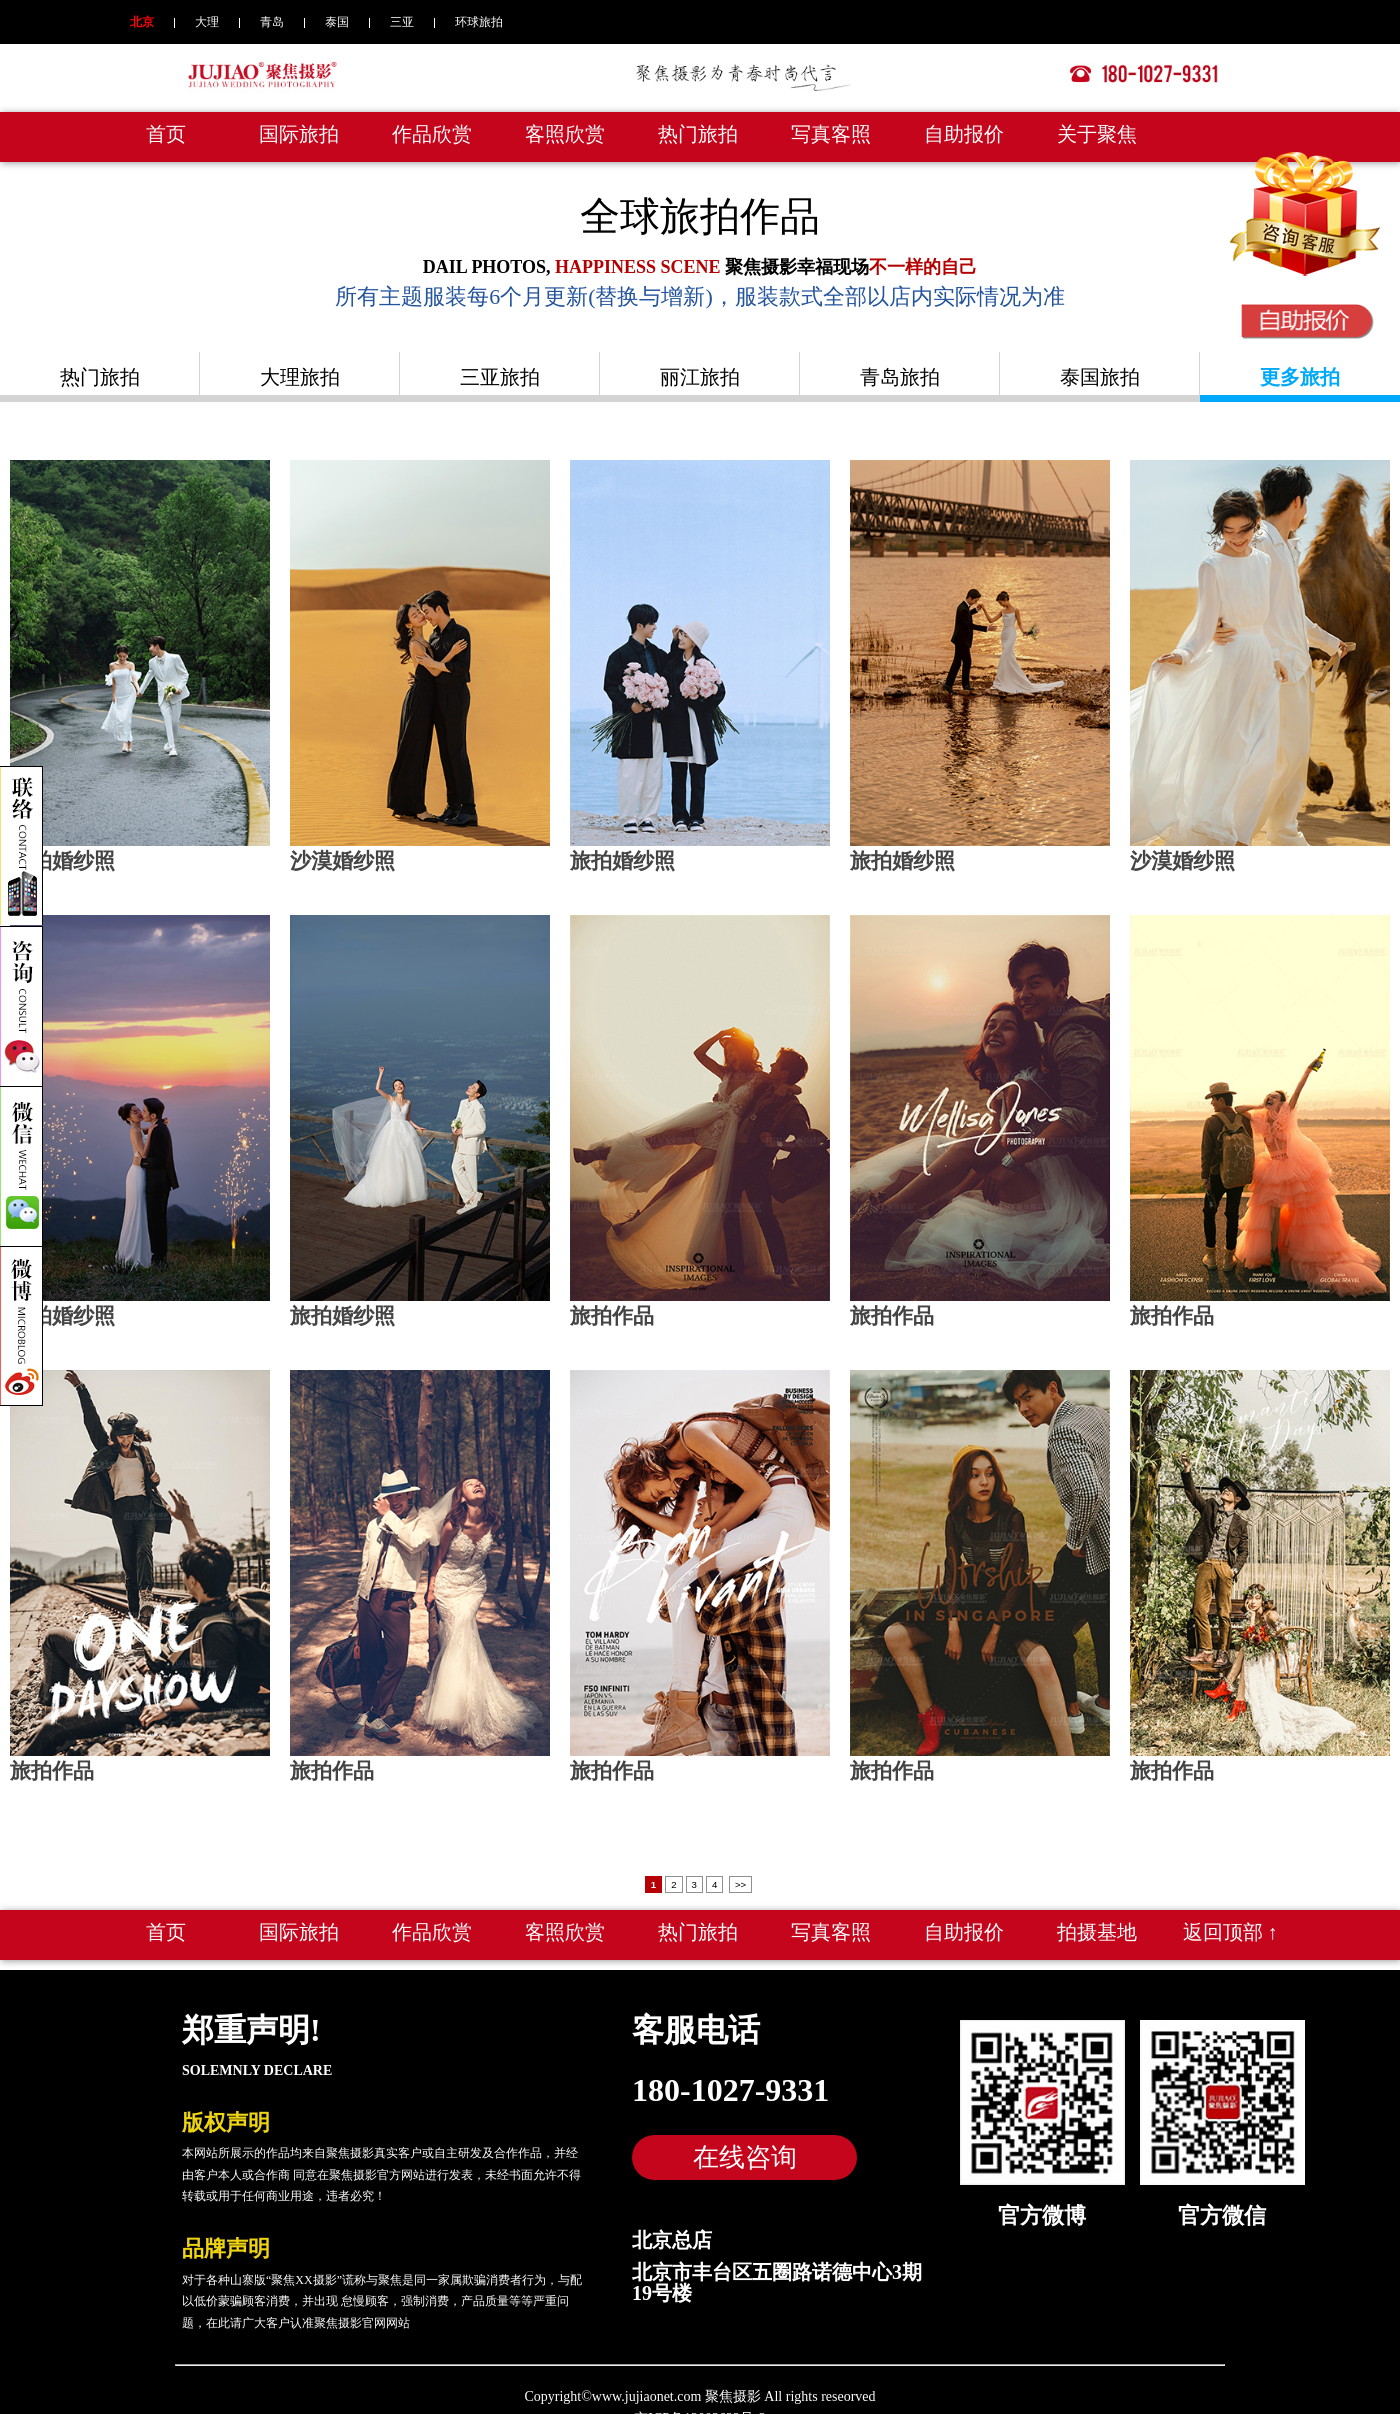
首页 (166, 134)
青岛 (272, 22)
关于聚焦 (1097, 134)
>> (740, 1872)
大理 (207, 22)
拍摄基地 (1097, 1920)
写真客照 (831, 134)
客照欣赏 (565, 134)
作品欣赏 (432, 134)
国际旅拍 (299, 134)
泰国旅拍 (1100, 377)
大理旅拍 (300, 377)
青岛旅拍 (900, 377)
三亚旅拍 (500, 377)
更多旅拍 (1300, 377)
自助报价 (964, 134)
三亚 (402, 22)
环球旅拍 (479, 22)
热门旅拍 (698, 134)
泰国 (337, 22)
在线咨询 (745, 2145)
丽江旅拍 (700, 377)
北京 (142, 22)
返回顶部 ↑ (1230, 1920)
